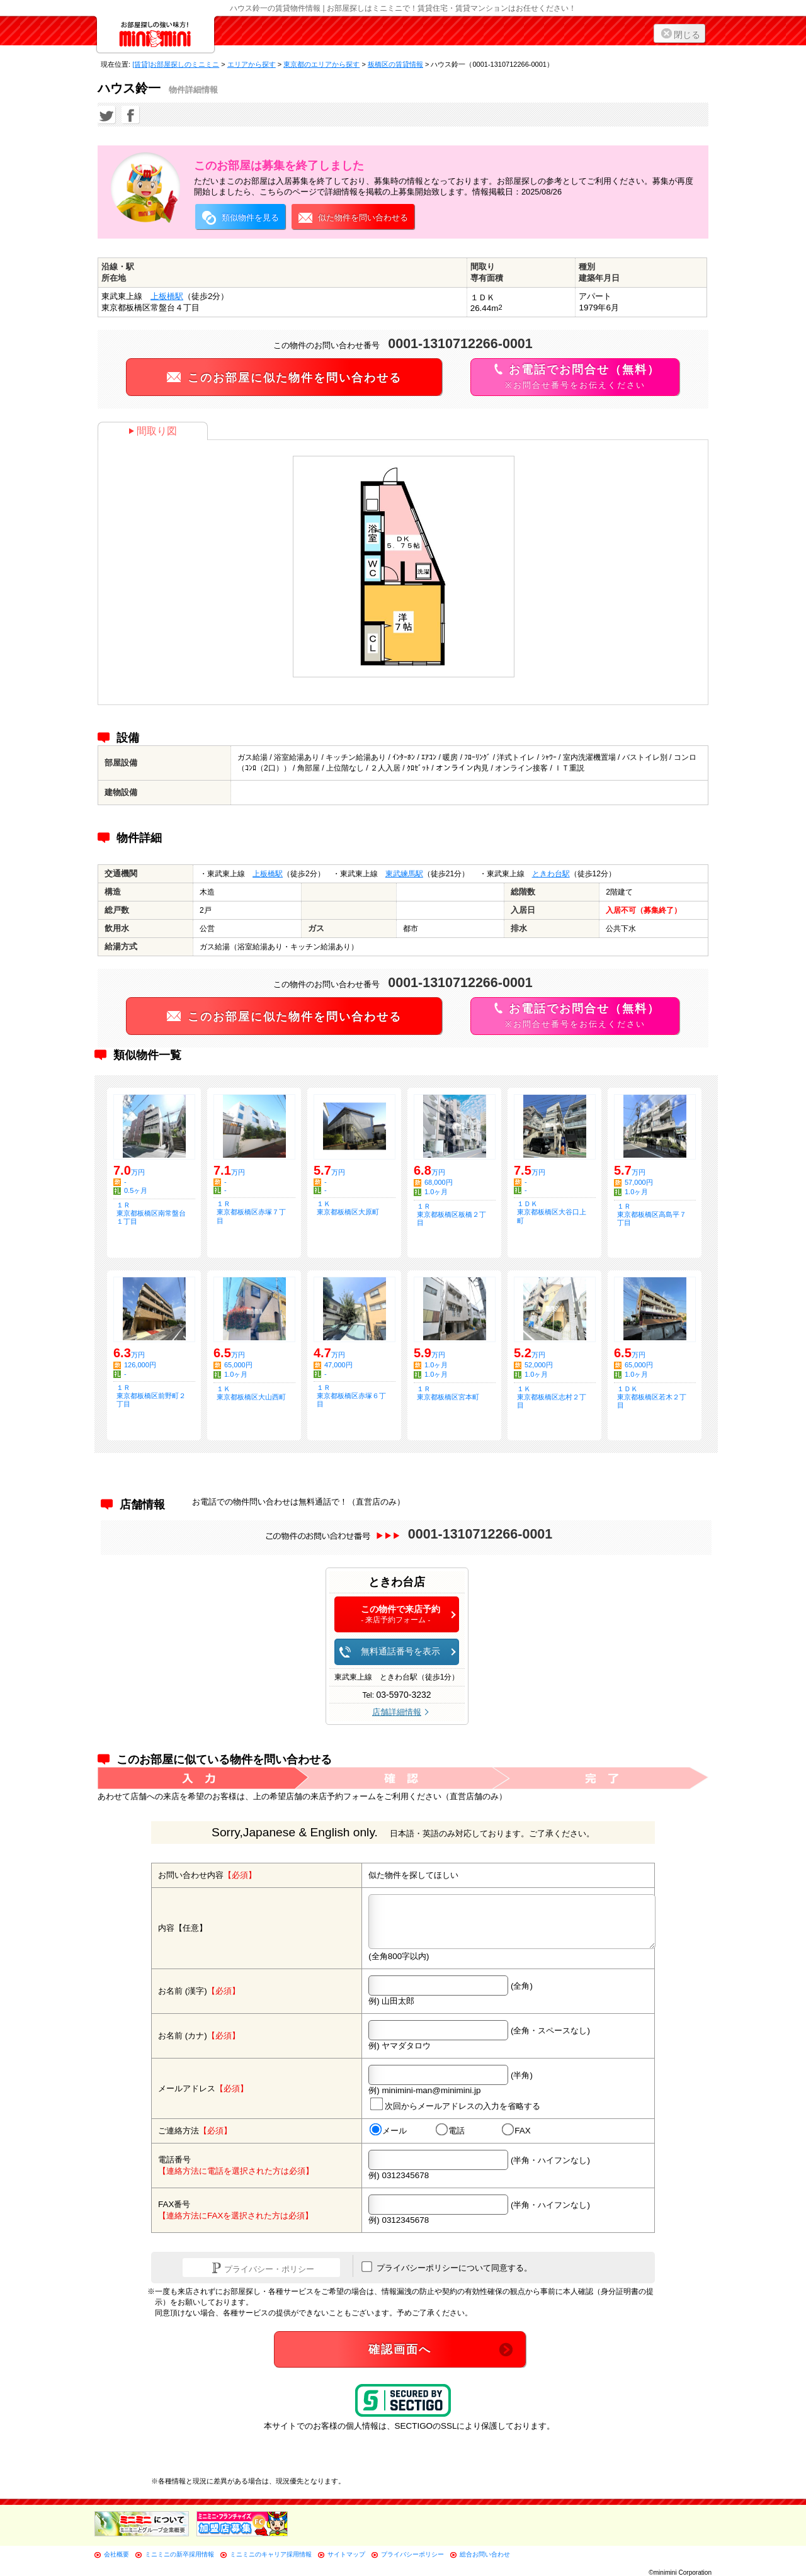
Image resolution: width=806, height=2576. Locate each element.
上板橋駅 (166, 296)
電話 (450, 2130)
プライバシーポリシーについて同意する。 (446, 2267)
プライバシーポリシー (412, 2554)
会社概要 (116, 2554)
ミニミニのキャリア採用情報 (271, 2554)
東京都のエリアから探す (321, 64)
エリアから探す (251, 64)
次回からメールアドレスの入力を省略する (455, 2104)
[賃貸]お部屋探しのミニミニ (175, 64)
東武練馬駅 (404, 873)
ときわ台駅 (551, 873)
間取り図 (152, 431)
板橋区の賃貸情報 (395, 64)
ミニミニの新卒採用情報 (179, 2554)
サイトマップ (346, 2554)
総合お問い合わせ (485, 2554)
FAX (516, 2130)
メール (388, 2130)
